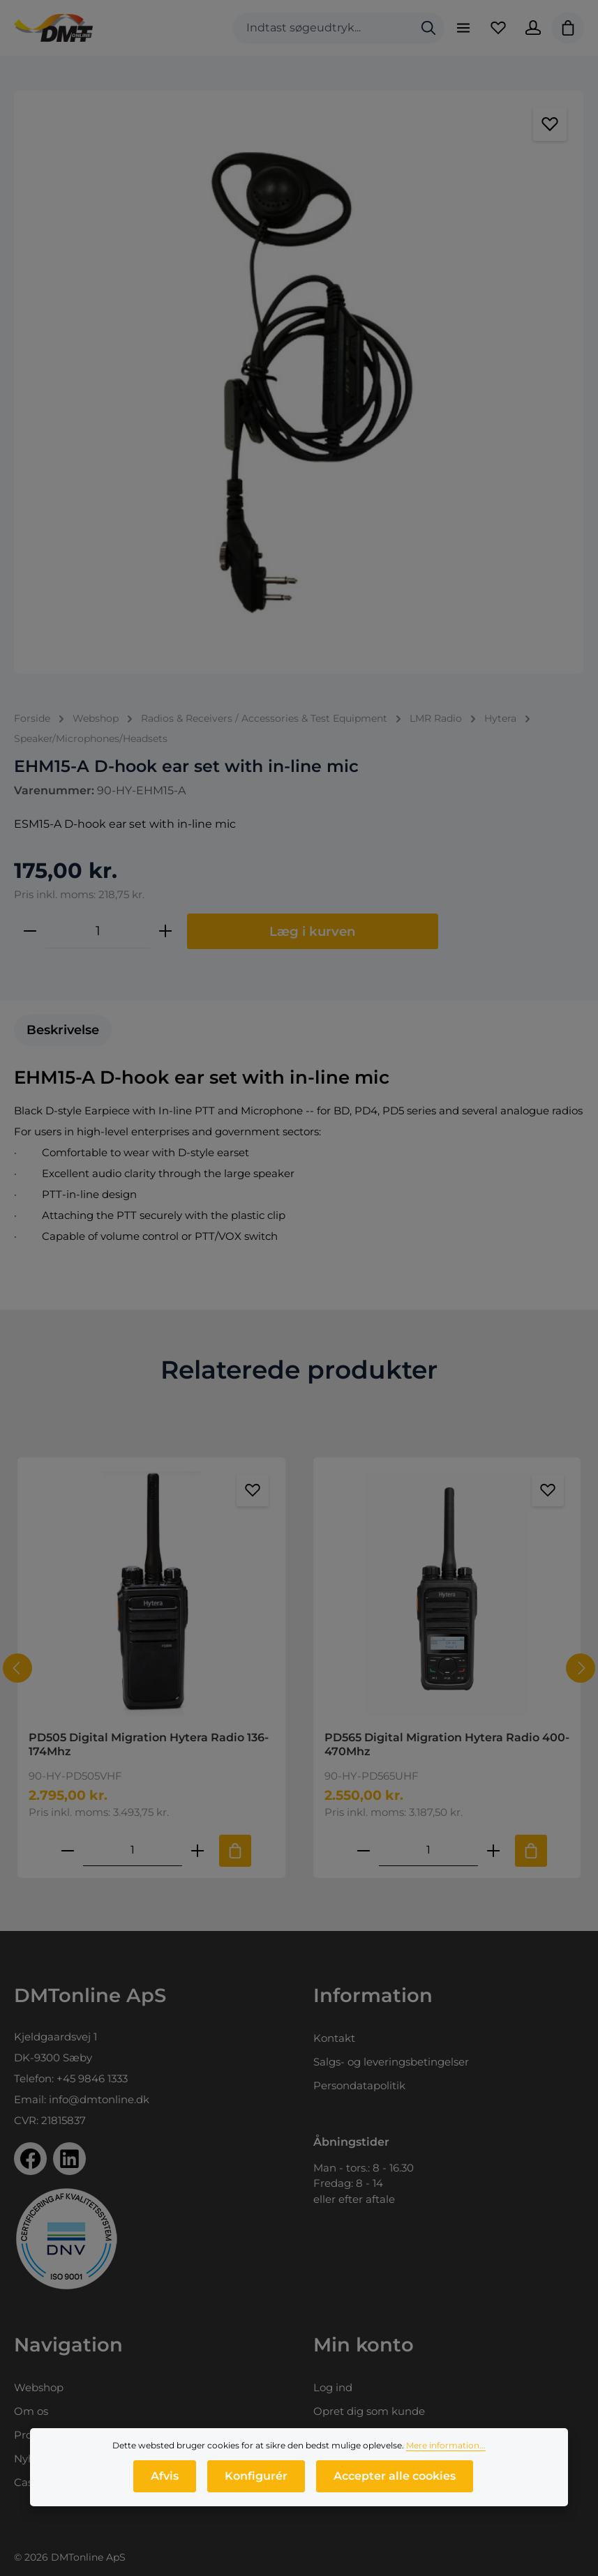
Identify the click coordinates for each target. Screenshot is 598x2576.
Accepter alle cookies (395, 2483)
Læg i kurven (312, 931)
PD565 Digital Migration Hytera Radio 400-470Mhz (446, 1744)
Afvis (165, 2483)
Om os (31, 2411)
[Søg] (428, 28)
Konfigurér (256, 2483)
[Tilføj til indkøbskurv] (235, 1851)
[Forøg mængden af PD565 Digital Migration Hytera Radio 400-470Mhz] (493, 1850)
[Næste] (580, 1668)
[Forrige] (17, 1668)
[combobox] (322, 28)
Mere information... (446, 2452)
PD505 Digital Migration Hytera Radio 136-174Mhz (149, 1744)
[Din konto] (533, 28)
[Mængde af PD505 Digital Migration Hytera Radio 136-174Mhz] (132, 1850)
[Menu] (463, 28)
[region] (299, 382)
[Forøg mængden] (165, 931)
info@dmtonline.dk (99, 2099)
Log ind (332, 2387)
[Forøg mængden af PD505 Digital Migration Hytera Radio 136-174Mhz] (197, 1850)
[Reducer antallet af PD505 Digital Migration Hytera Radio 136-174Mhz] (68, 1850)
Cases (29, 2482)
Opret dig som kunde (369, 2411)
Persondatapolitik (359, 2085)
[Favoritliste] (498, 28)
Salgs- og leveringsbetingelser (391, 2061)
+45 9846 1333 (92, 2078)
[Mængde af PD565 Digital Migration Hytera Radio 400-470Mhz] (427, 1850)
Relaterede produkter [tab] (299, 1369)
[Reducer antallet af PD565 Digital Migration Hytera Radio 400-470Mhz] (363, 1850)
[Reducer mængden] (30, 931)
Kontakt (334, 2038)
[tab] (63, 1030)
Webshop (38, 2387)
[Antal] (97, 931)
